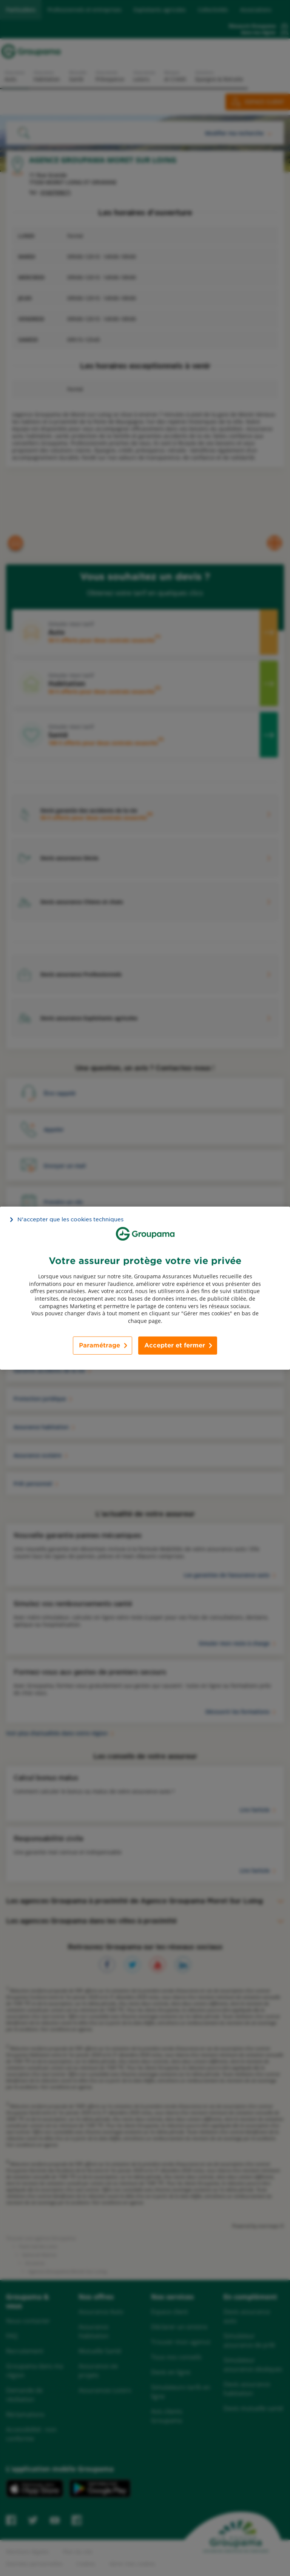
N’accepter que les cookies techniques (70, 1219)
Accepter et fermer (174, 1345)
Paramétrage (99, 1345)
